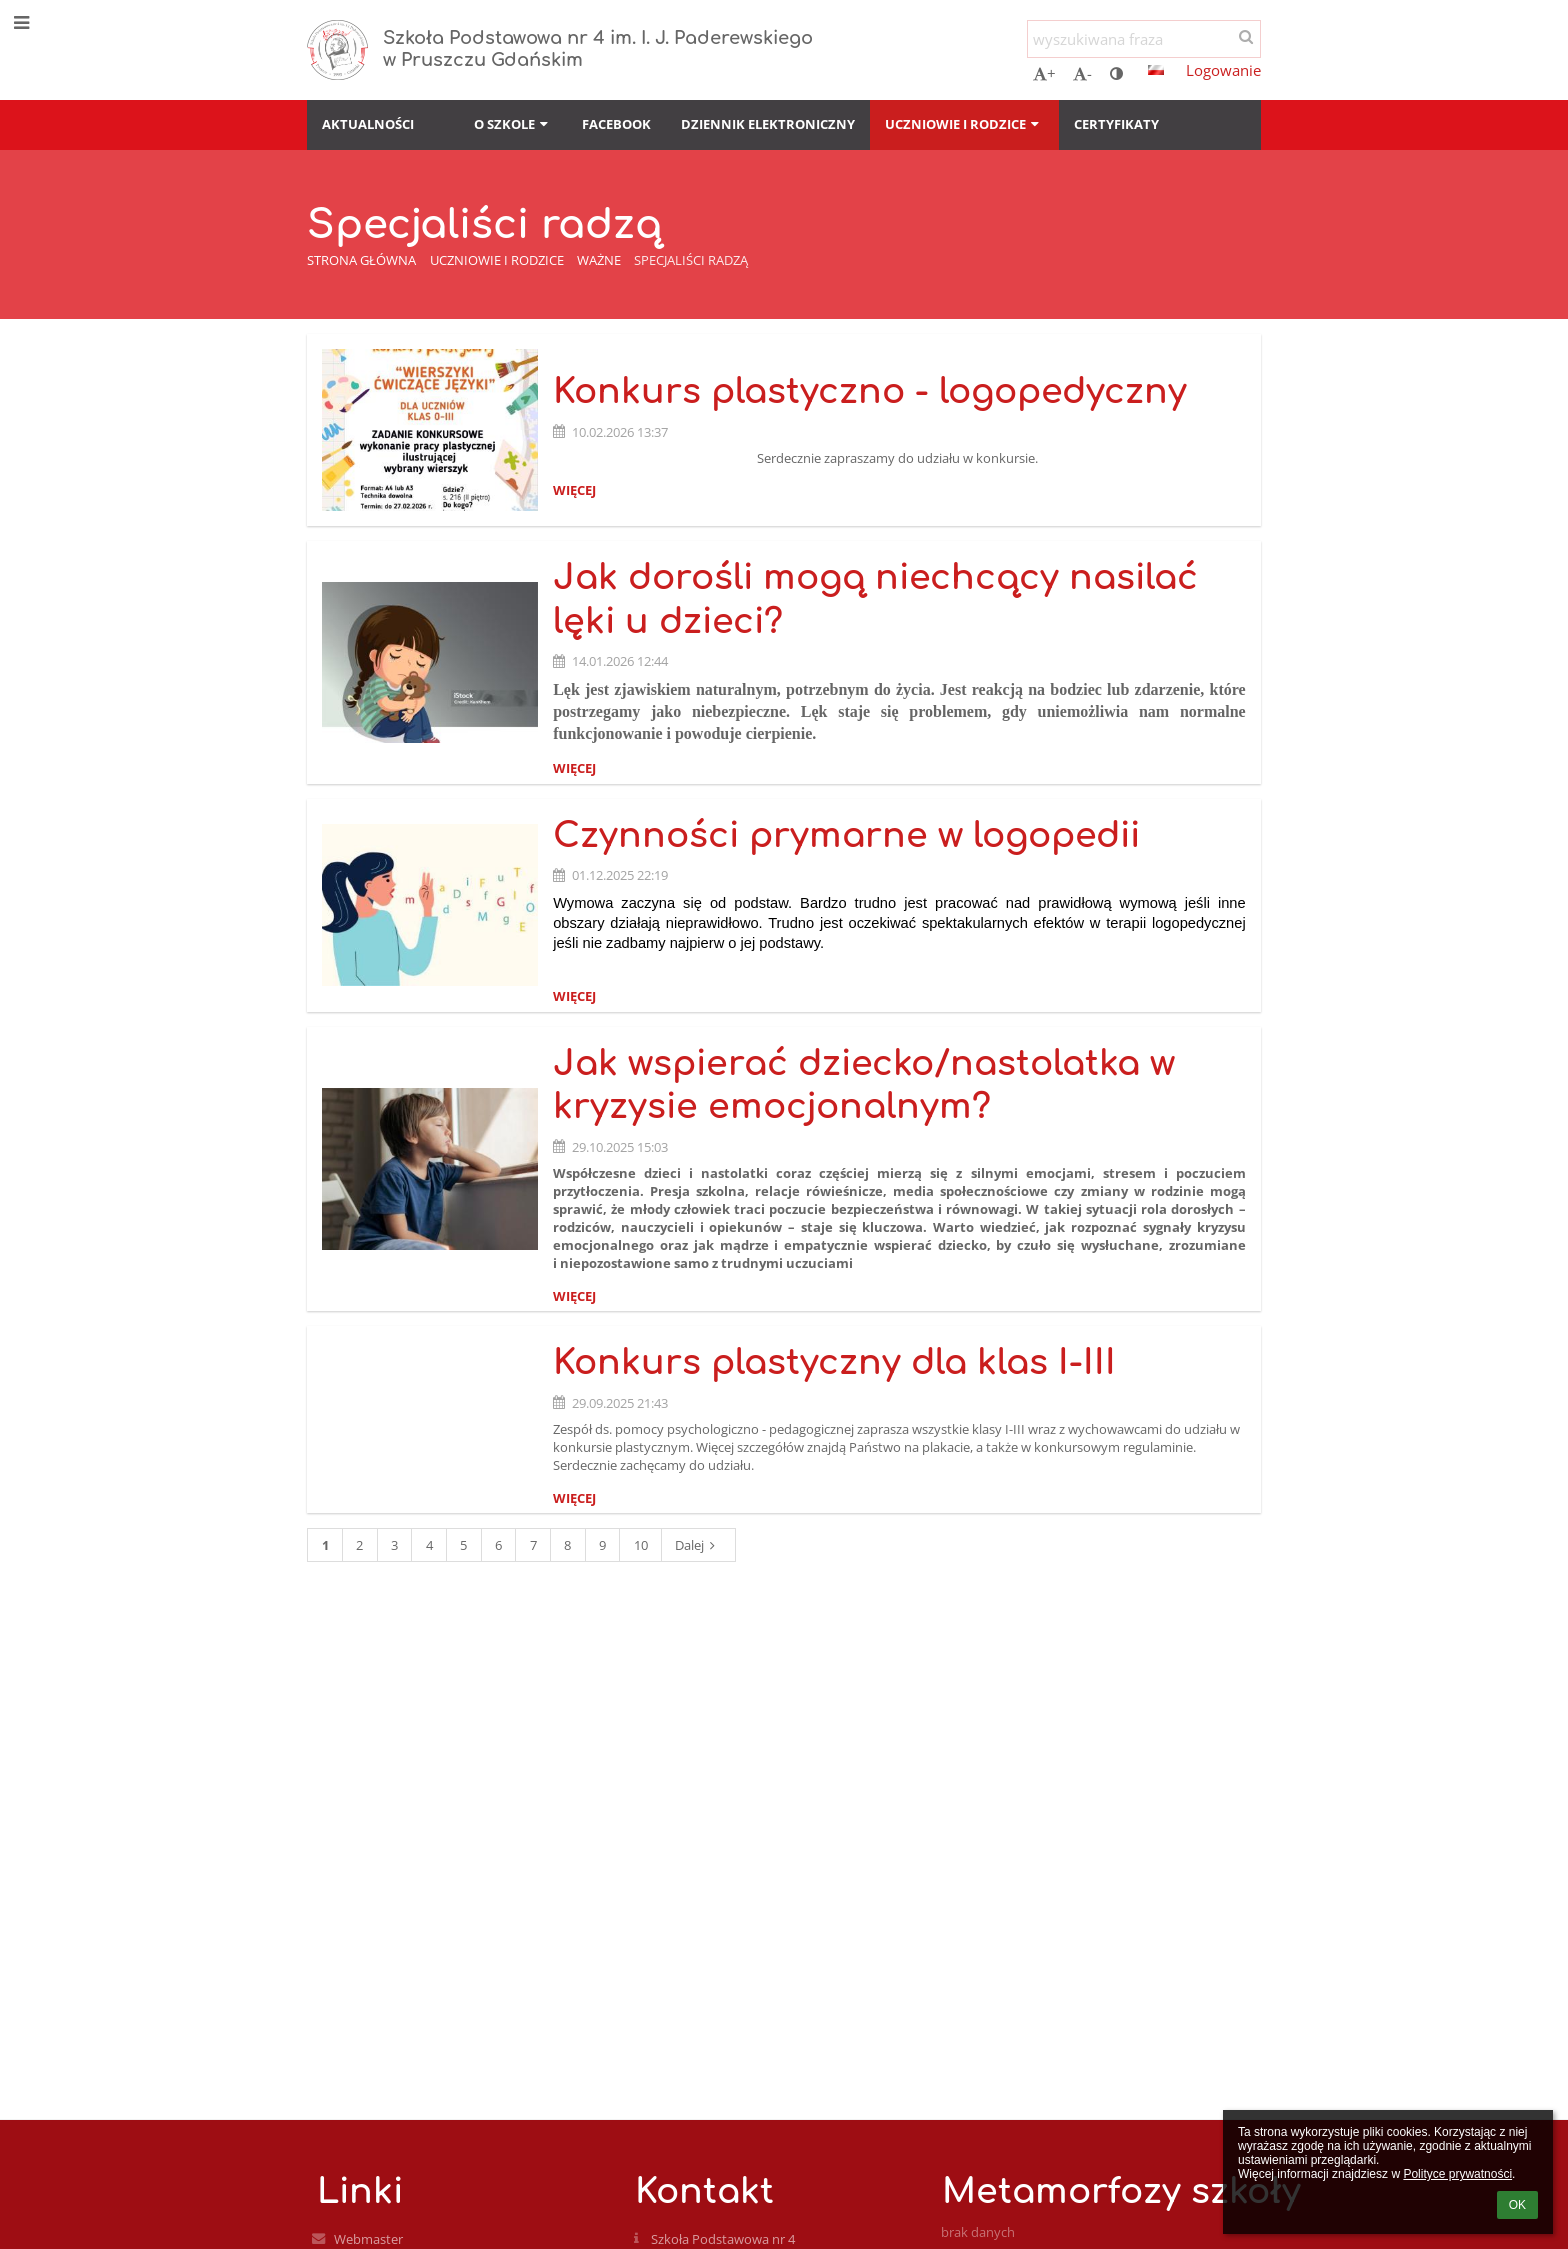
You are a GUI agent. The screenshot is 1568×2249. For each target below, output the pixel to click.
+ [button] (1044, 73)
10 (641, 1545)
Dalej (698, 1545)
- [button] (1082, 73)
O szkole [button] (513, 124)
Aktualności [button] (368, 124)
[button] (1156, 70)
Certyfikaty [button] (1116, 124)
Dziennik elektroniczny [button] (768, 124)
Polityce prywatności (1457, 2174)
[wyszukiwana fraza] (1144, 39)
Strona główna (361, 260)
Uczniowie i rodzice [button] (964, 124)
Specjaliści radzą (691, 260)
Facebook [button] (616, 124)
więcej (574, 490)
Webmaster (368, 2239)
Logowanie (1223, 70)
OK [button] (1517, 2205)
